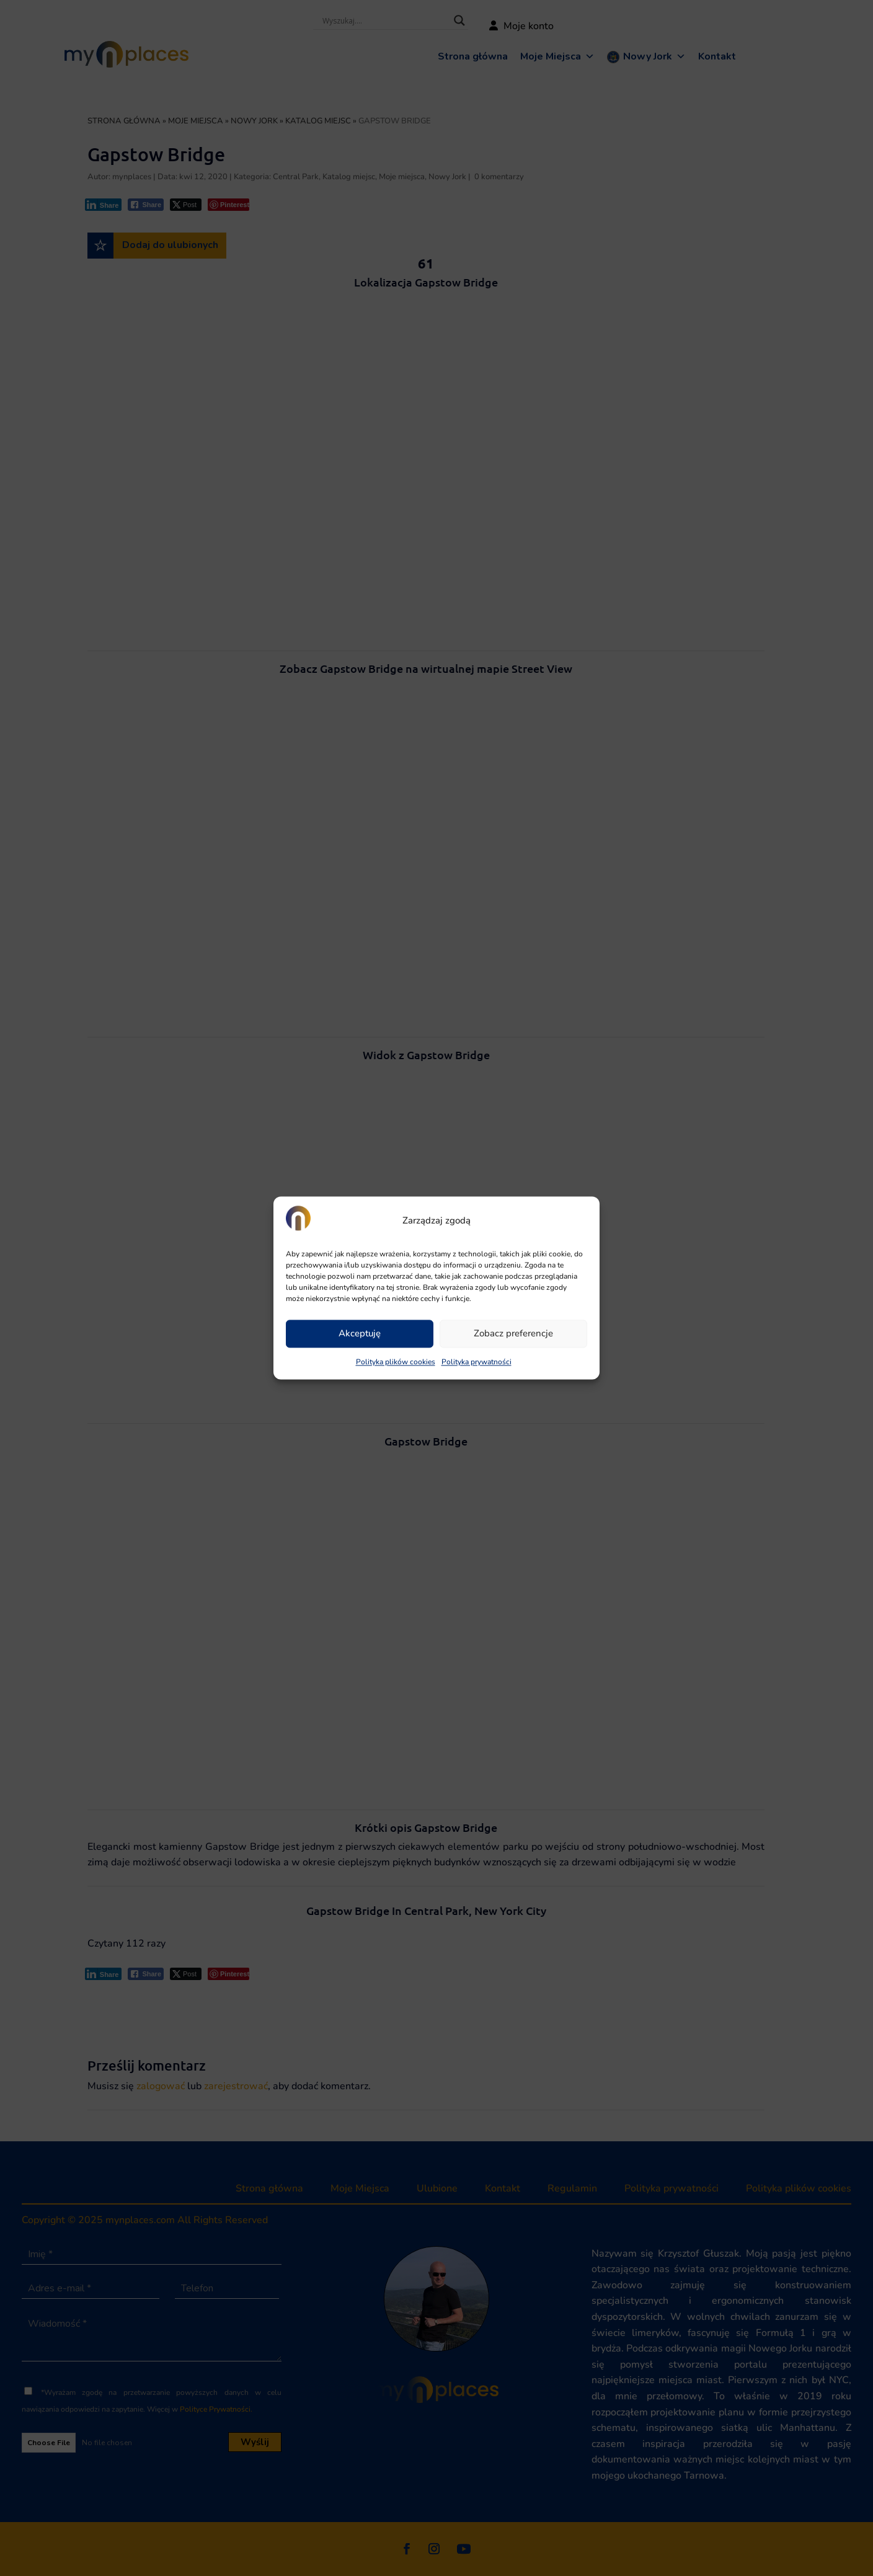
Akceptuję (360, 1334)
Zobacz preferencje (513, 1334)
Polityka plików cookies (395, 1362)
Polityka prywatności (476, 1362)
